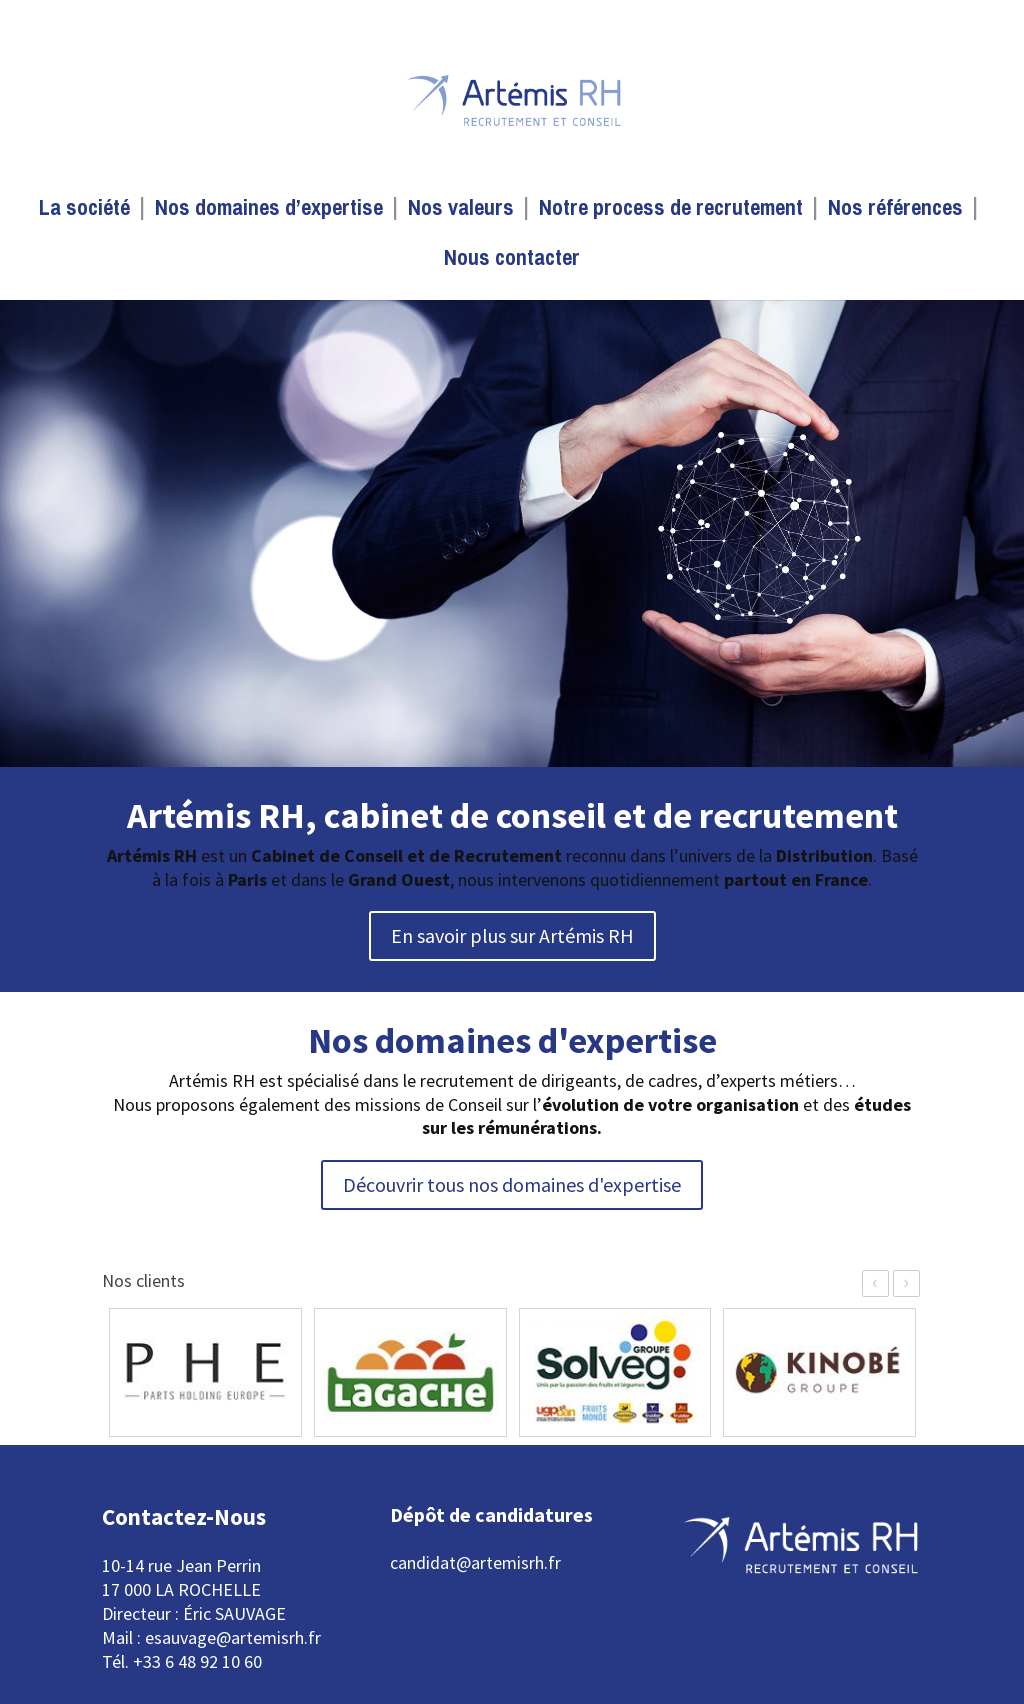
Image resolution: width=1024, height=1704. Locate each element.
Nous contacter (512, 261)
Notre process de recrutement (671, 211)
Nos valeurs (461, 211)
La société (84, 211)
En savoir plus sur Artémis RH (512, 935)
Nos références (895, 211)
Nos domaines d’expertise (269, 211)
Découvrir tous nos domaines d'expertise (512, 1184)
